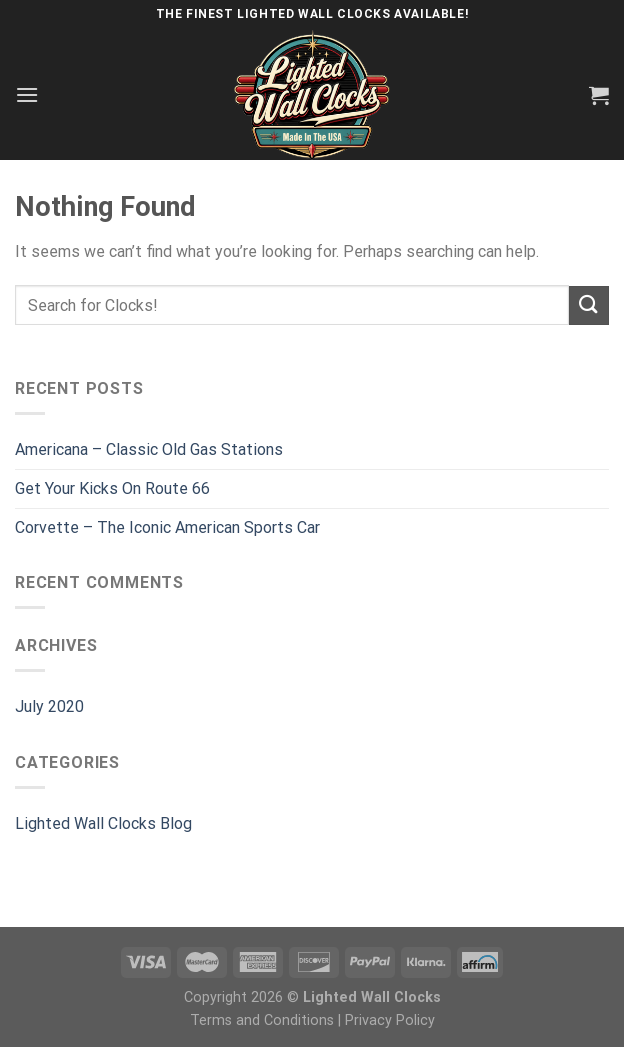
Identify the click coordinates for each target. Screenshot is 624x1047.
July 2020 (49, 706)
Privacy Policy (390, 1020)
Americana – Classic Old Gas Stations (149, 449)
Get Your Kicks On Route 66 (112, 488)
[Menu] (27, 94)
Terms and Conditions (262, 1020)
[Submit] (589, 305)
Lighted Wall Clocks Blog (103, 823)
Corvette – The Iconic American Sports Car (167, 527)
